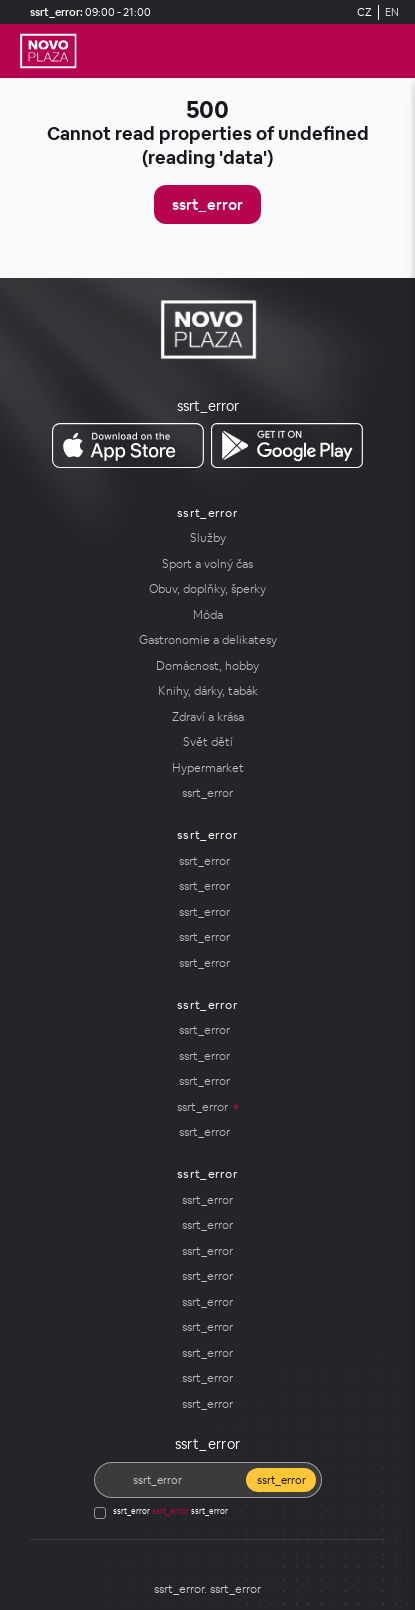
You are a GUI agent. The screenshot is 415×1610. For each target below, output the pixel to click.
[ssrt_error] (48, 51)
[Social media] (186, 1557)
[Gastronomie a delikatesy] (207, 640)
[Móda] (207, 615)
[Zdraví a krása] (207, 717)
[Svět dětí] (207, 742)
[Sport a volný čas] (207, 564)
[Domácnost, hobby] (207, 666)
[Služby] (207, 538)
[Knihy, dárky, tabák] (207, 691)
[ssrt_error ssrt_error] (128, 445)
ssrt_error (207, 204)
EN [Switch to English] (392, 12)
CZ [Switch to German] (364, 12)
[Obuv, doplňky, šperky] (207, 589)
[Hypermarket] (207, 768)
